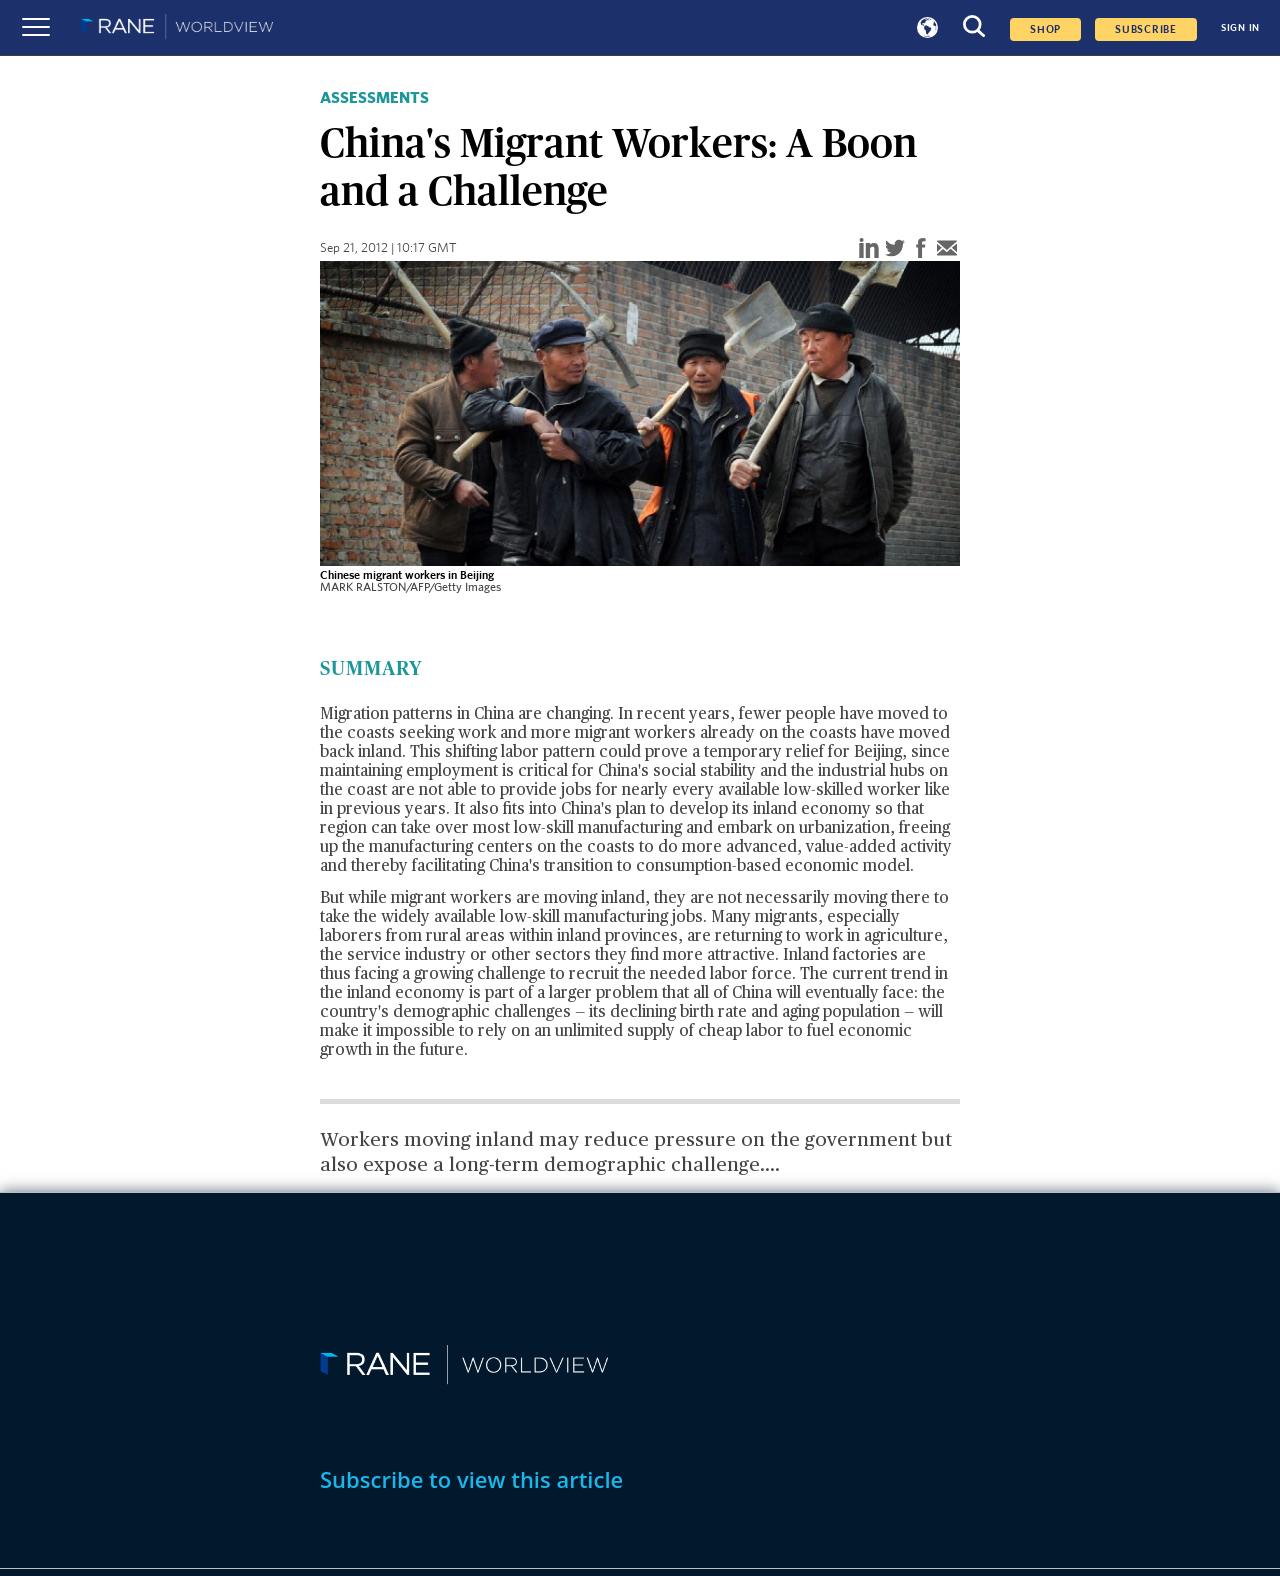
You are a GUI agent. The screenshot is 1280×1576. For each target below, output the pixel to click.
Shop (1045, 29)
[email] (947, 249)
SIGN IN (1240, 28)
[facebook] (921, 249)
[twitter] (895, 249)
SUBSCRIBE (1146, 29)
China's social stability (677, 772)
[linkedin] (869, 249)
